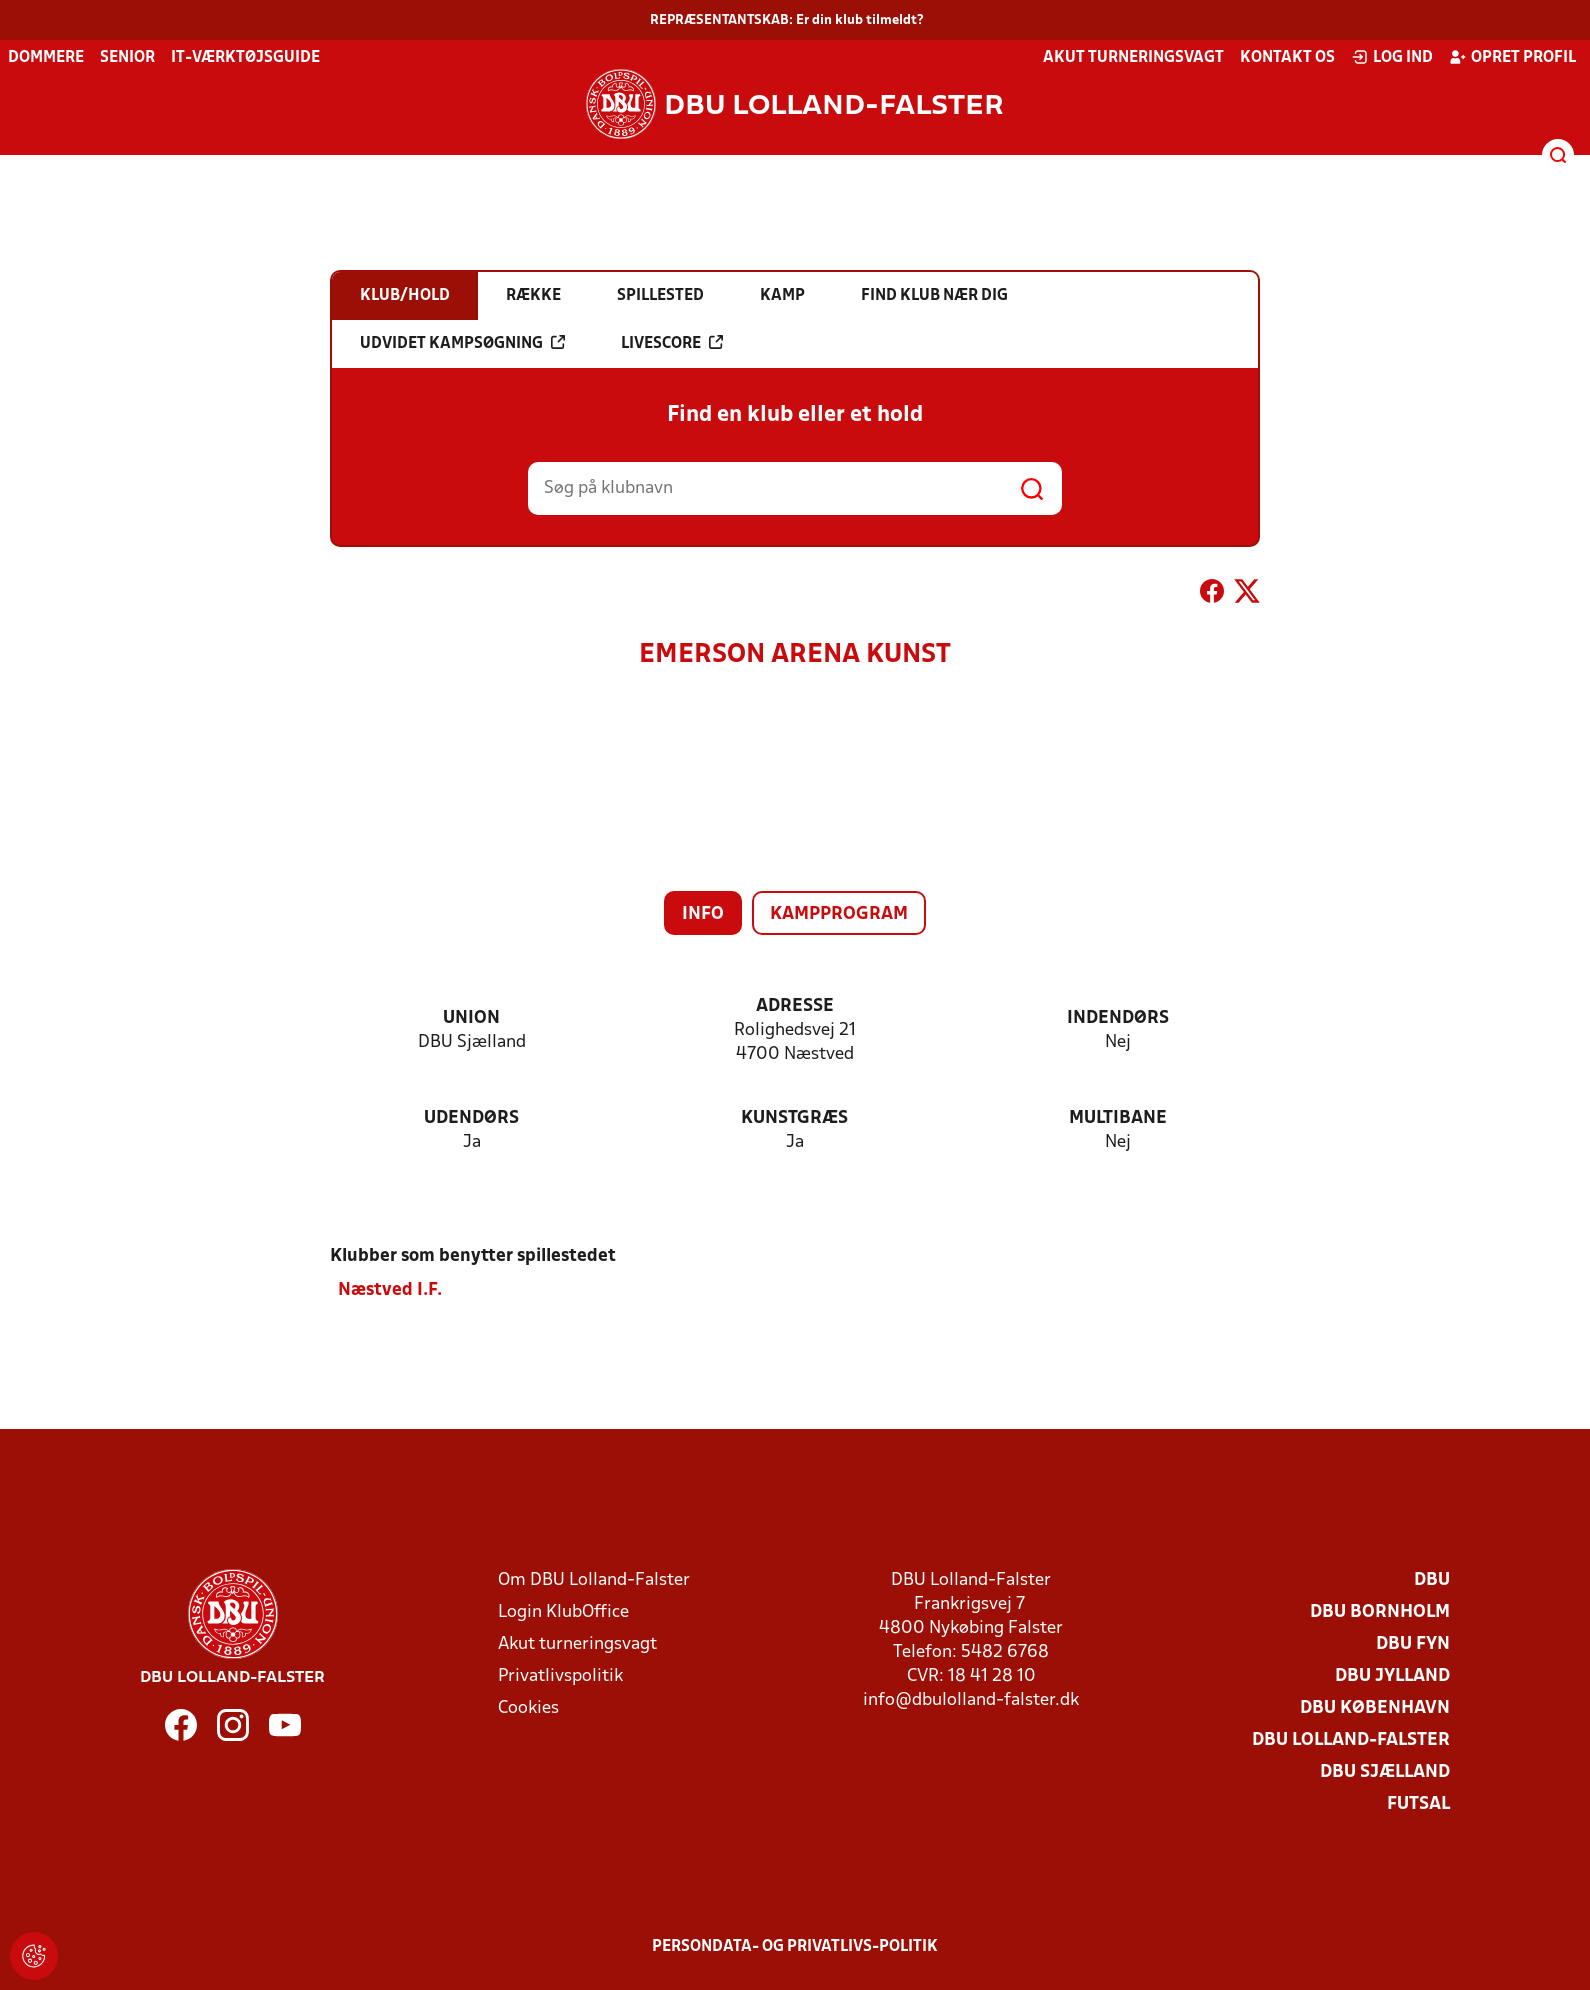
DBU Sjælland (1385, 1772)
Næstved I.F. (390, 1290)
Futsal (1418, 1804)
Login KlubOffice (563, 1612)
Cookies (528, 1708)
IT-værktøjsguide (245, 58)
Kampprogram (839, 914)
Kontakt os (1287, 58)
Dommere (46, 58)
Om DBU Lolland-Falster (594, 1580)
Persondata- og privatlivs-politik (795, 1947)
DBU (1432, 1580)
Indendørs (1118, 1018)
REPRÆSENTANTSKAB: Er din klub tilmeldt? (787, 20)
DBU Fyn (1413, 1644)
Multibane (1118, 1118)
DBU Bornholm (1380, 1612)
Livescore (672, 343)
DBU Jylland (1392, 1676)
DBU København (1375, 1708)
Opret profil (1512, 57)
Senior (127, 58)
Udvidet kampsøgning (462, 343)
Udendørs (471, 1118)
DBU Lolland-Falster (1351, 1740)
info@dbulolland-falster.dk (971, 1700)
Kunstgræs (794, 1118)
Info (703, 914)
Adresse (795, 1006)
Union (471, 1018)
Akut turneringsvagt (1133, 58)
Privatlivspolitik (560, 1676)
